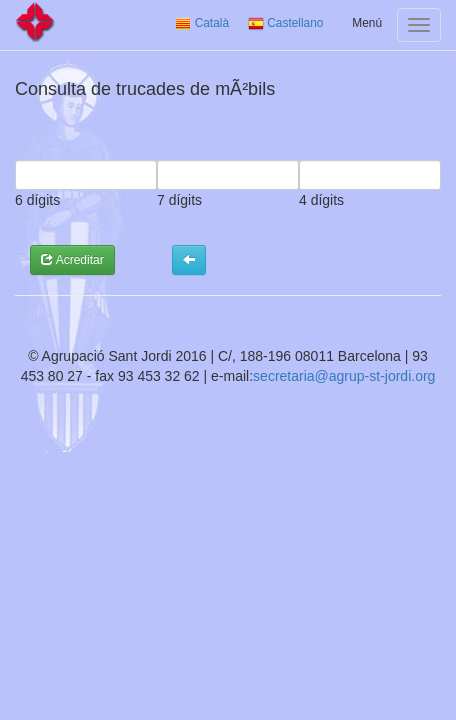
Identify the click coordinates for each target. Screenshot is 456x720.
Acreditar (72, 260)
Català (202, 23)
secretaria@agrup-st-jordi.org (344, 376)
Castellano (286, 23)
